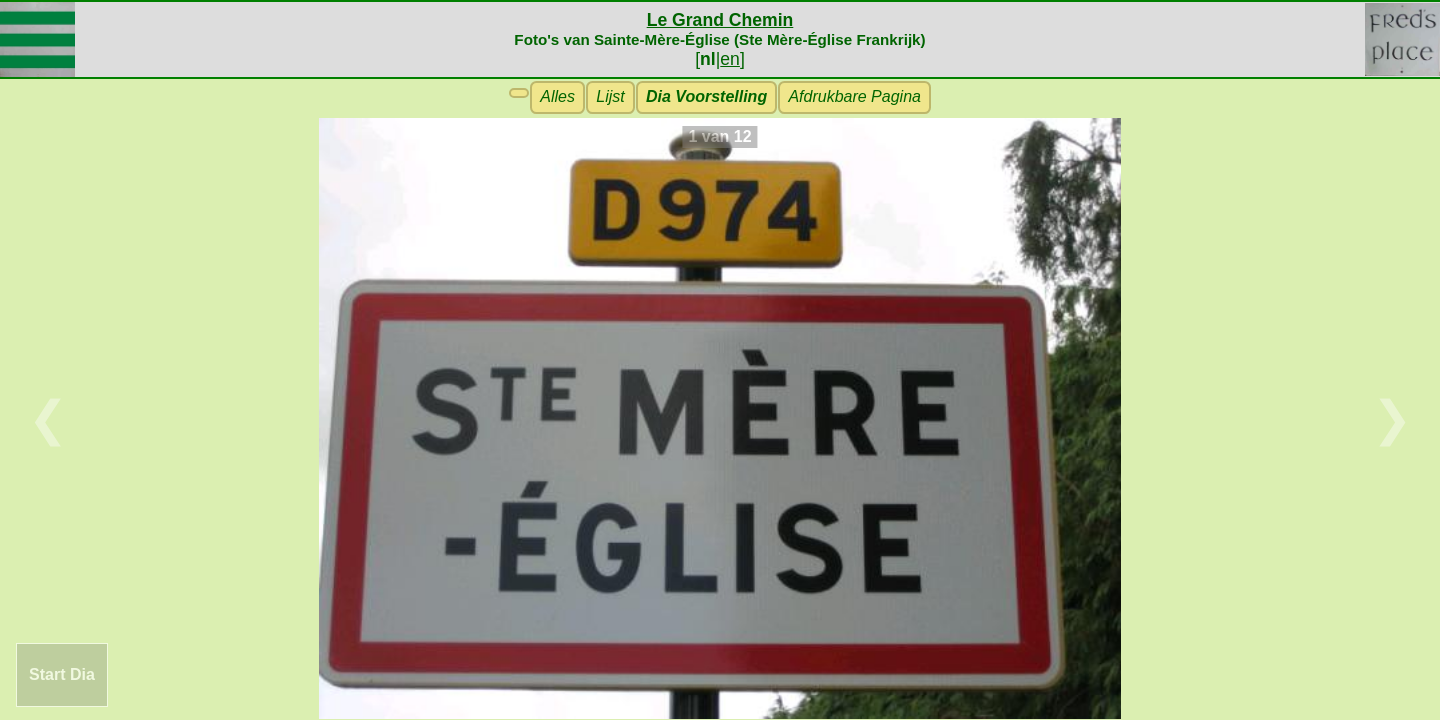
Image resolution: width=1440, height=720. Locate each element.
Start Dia (62, 674)
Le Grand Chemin (720, 20)
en (730, 59)
